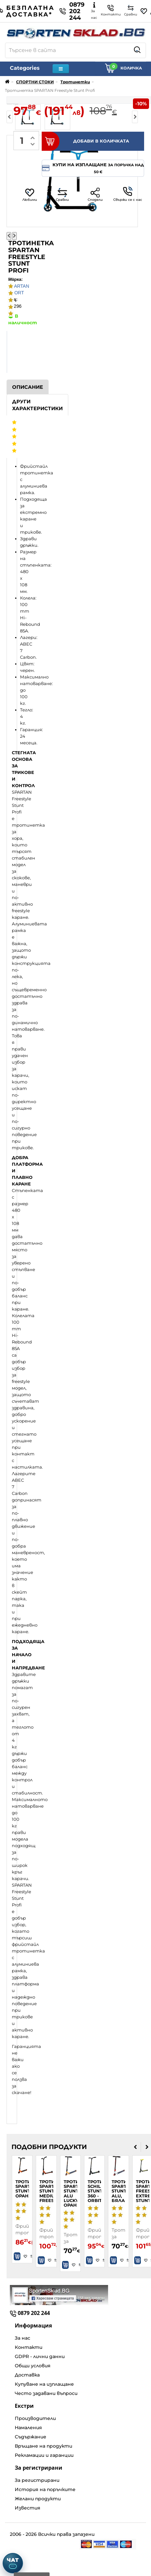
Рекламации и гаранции (44, 2455)
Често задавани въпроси (46, 2393)
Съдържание (30, 2437)
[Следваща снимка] (14, 236)
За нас (22, 2338)
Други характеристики (37, 405)
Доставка (27, 2375)
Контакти (28, 2347)
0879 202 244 (71, 11)
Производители (35, 2418)
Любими (29, 195)
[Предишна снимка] (9, 236)
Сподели (95, 195)
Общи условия (33, 2366)
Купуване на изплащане (44, 2384)
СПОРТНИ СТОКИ (35, 81)
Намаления (28, 2427)
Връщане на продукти (43, 2446)
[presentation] (135, 2147)
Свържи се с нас (127, 194)
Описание (27, 387)
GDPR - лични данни (40, 2356)
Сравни (62, 195)
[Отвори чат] (13, 2563)
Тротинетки (75, 81)
